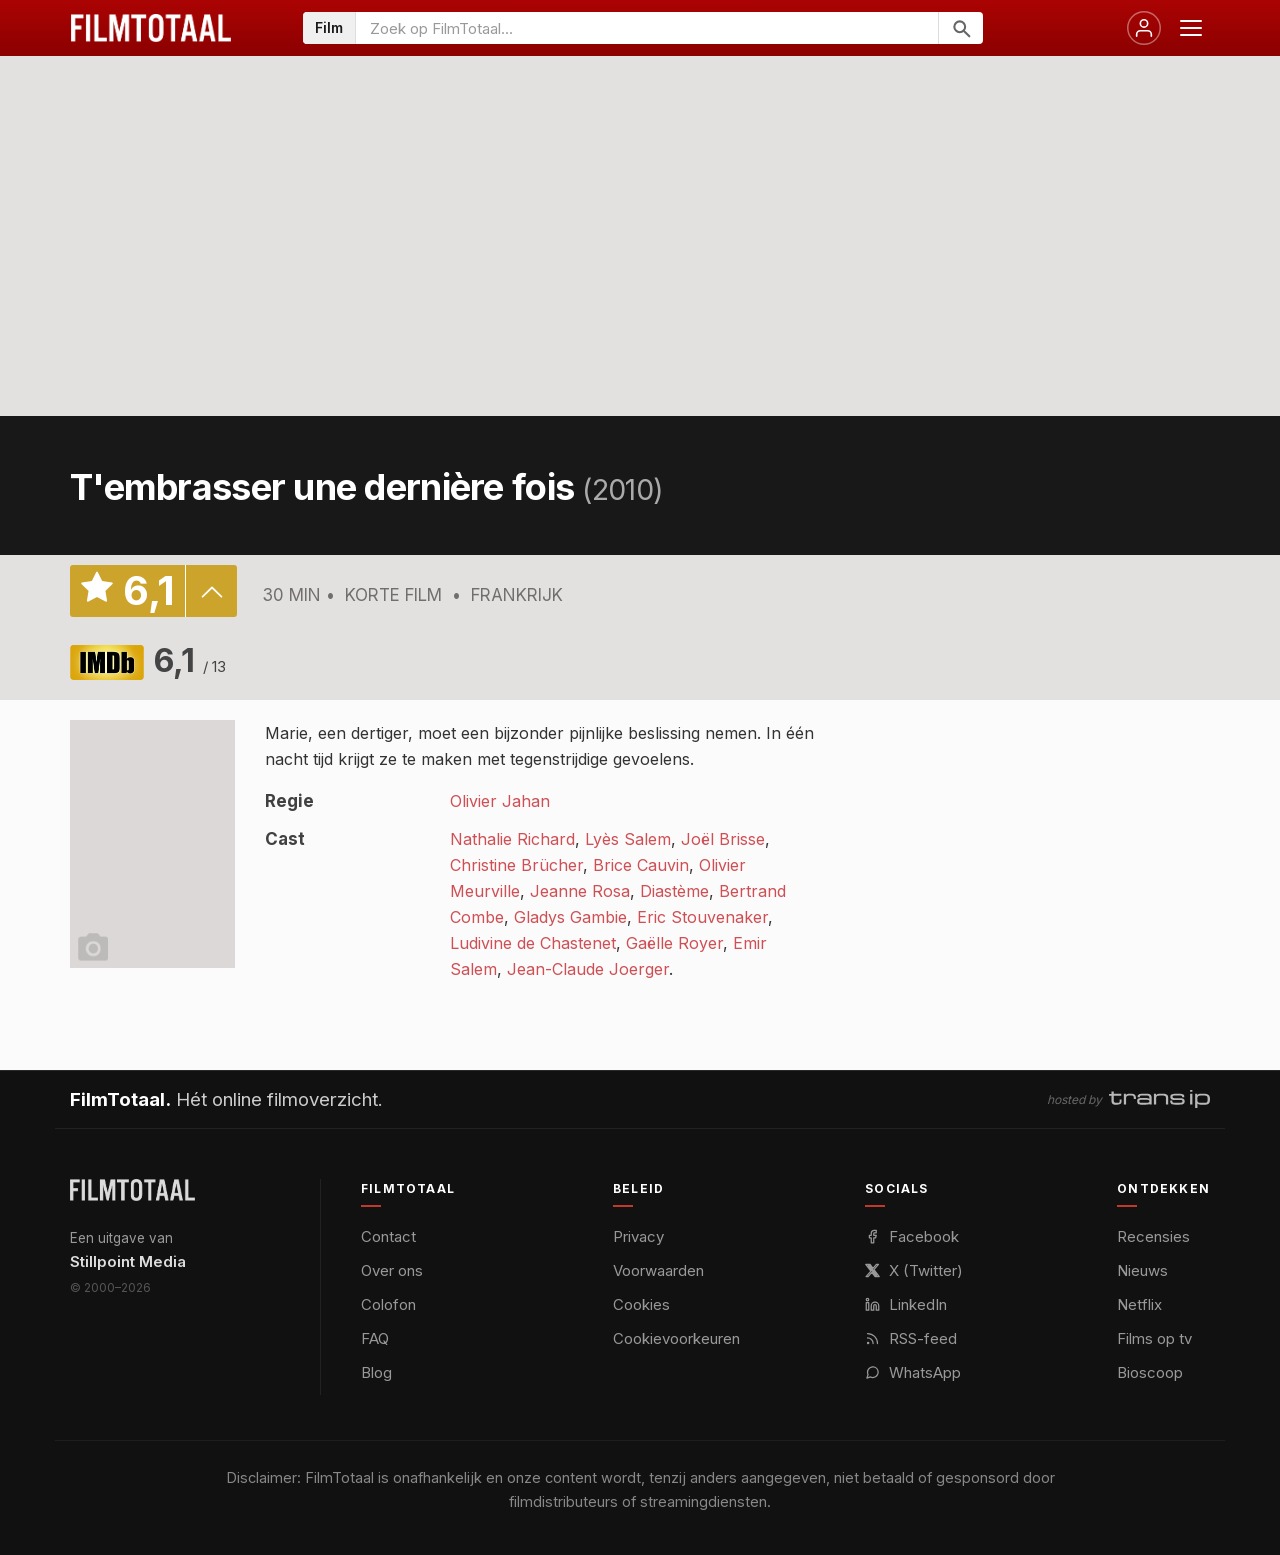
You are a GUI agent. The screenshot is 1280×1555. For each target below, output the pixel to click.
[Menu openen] (1191, 28)
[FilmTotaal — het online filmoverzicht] (132, 1190)
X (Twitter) (914, 1270)
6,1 (190, 660)
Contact (388, 1236)
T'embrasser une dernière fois (322, 487)
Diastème (674, 891)
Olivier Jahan (500, 801)
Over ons (392, 1270)
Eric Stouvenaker (702, 917)
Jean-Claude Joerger (588, 969)
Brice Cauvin (641, 865)
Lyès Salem (628, 839)
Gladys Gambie (570, 917)
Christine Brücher (516, 865)
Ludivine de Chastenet (533, 943)
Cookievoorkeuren (676, 1338)
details (211, 591)
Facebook (912, 1236)
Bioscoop (1150, 1372)
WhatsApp (913, 1372)
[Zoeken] (960, 28)
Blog (376, 1372)
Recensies (1153, 1236)
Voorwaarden (658, 1270)
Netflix (1139, 1304)
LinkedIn (906, 1304)
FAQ (375, 1338)
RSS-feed (911, 1338)
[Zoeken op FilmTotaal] (647, 28)
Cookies (641, 1304)
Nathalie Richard (512, 839)
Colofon (388, 1304)
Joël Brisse (723, 839)
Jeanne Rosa (580, 891)
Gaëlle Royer (674, 943)
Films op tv (1154, 1338)
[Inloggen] (1144, 28)
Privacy (638, 1236)
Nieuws (1142, 1270)
